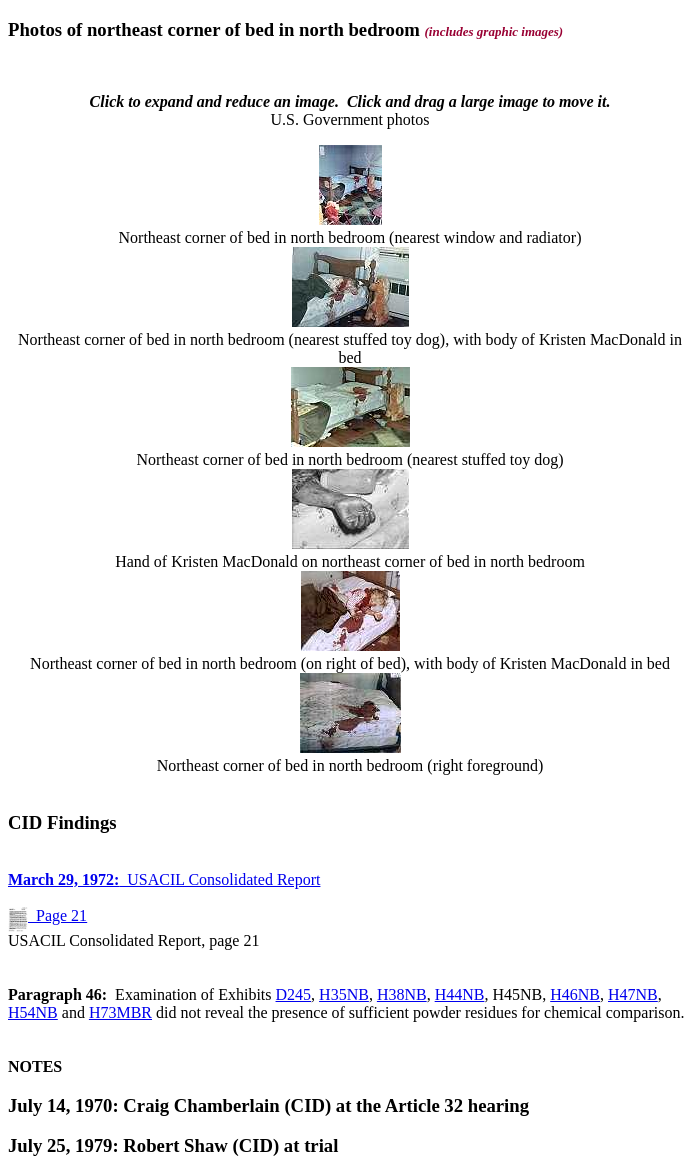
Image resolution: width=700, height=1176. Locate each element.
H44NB (460, 994)
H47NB (633, 994)
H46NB (575, 994)
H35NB (344, 994)
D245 (294, 994)
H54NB (33, 1012)
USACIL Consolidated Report (164, 879)
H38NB (402, 994)
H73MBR (120, 1012)
